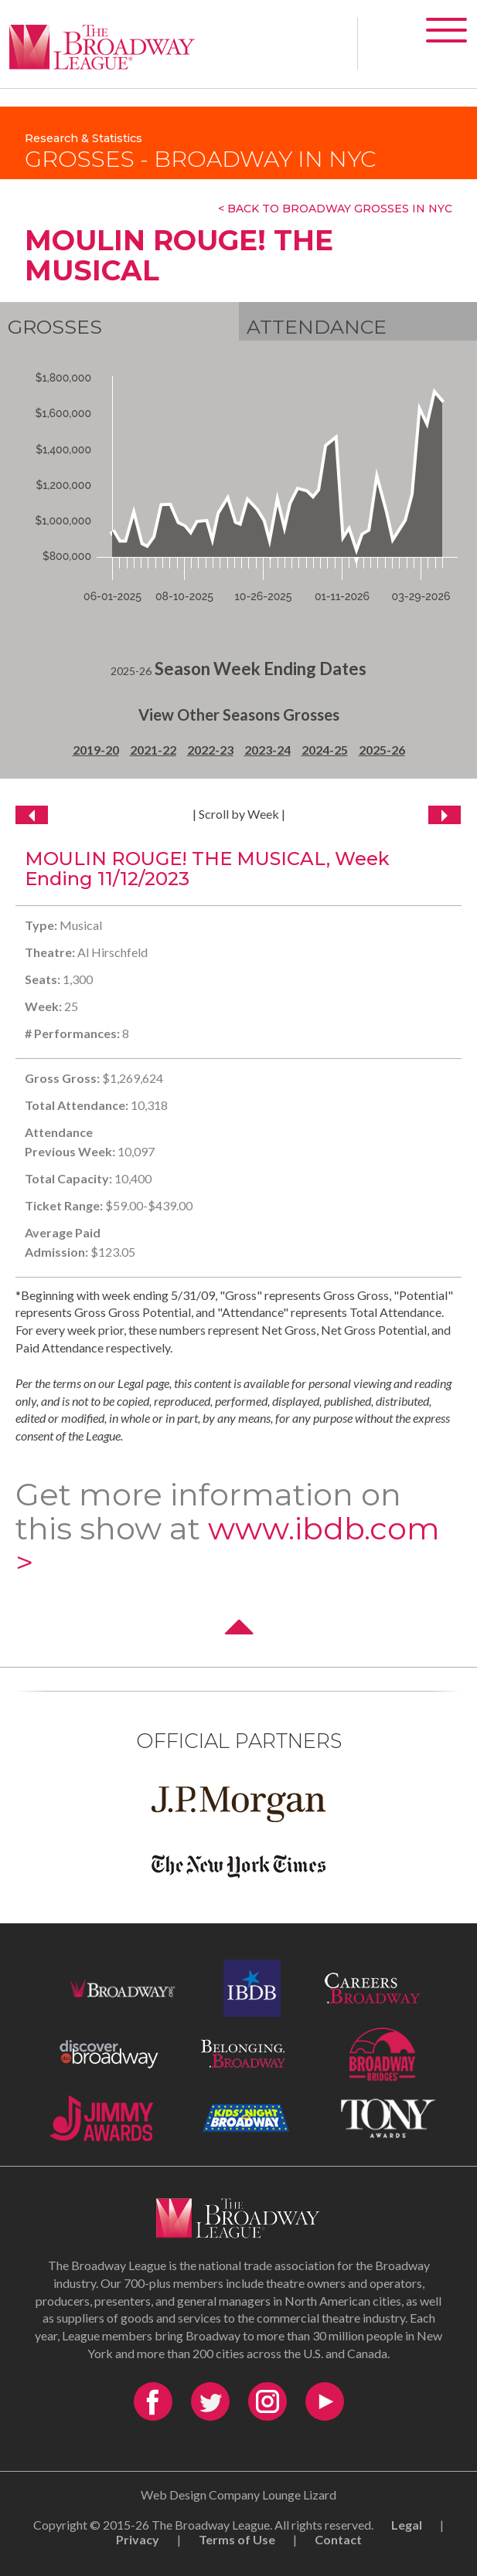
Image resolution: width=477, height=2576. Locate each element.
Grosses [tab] (55, 326)
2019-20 (96, 749)
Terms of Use (237, 2539)
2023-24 (267, 749)
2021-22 (153, 749)
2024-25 (325, 749)
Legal (406, 2524)
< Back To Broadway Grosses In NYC (335, 209)
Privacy (137, 2539)
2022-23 (210, 749)
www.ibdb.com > (227, 1545)
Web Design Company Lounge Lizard (238, 2494)
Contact (338, 2539)
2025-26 (382, 749)
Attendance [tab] (317, 326)
